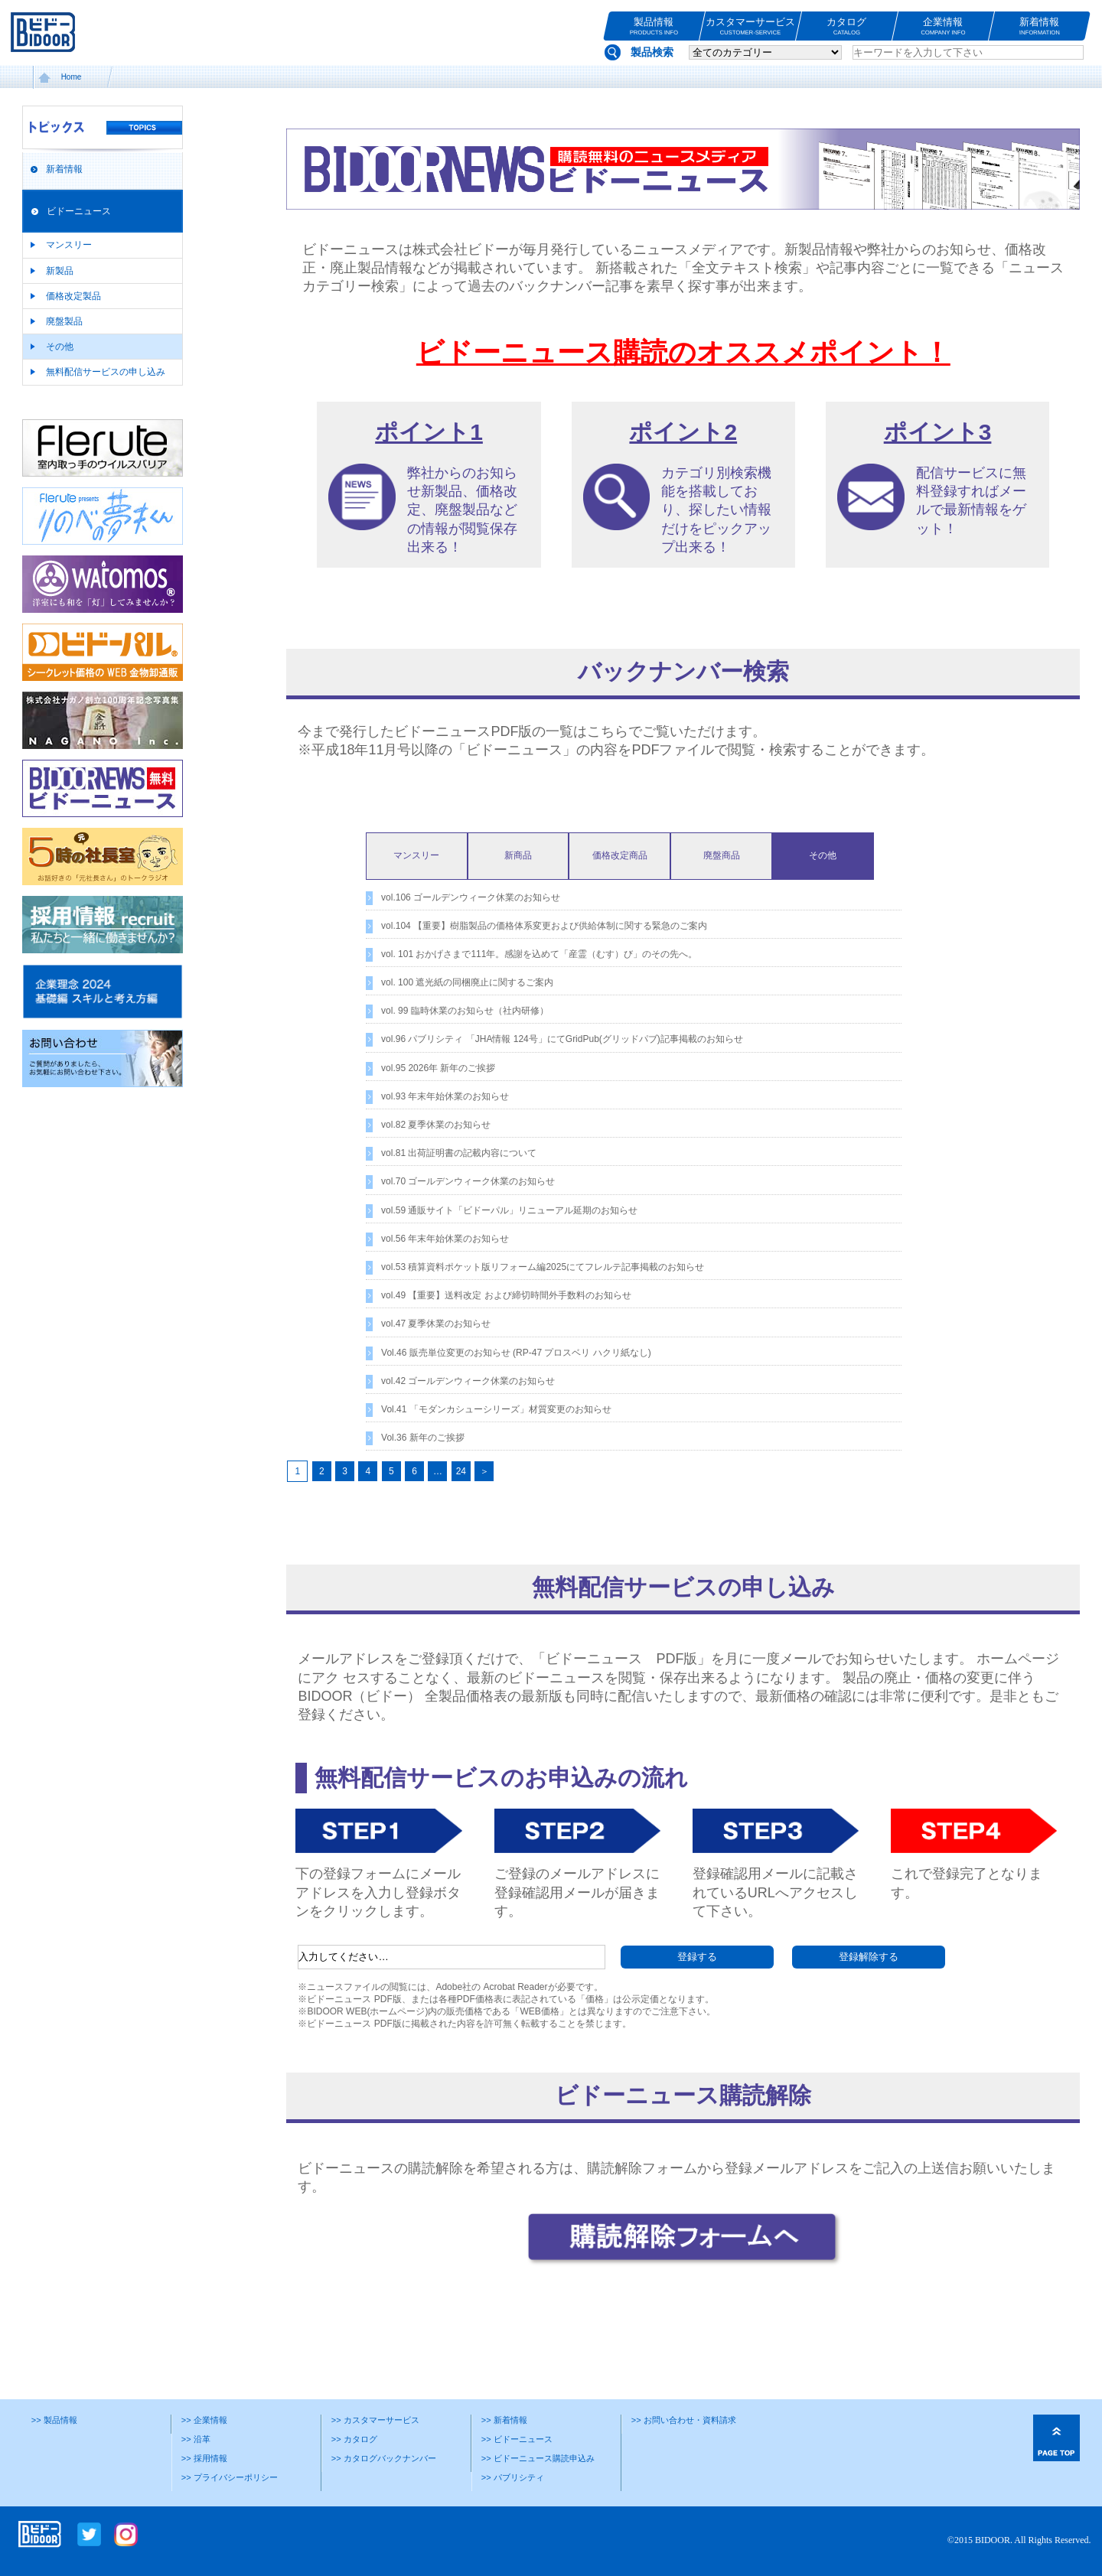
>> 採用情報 (204, 2458)
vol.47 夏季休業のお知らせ (436, 1323)
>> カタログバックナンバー (383, 2458)
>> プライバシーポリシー (229, 2477)
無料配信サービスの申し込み (105, 371)
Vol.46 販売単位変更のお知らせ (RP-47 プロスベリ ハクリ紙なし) (516, 1352)
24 (461, 1471)
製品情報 (654, 26)
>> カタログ (354, 2439)
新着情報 (1039, 26)
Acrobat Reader (515, 1987)
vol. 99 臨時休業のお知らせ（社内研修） (465, 1010)
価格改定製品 (73, 296)
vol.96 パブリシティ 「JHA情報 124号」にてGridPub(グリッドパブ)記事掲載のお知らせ (562, 1039)
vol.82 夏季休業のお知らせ (436, 1124)
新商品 (518, 855)
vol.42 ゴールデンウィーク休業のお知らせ (468, 1381)
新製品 (59, 270)
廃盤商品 (721, 855)
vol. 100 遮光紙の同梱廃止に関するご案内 (467, 982)
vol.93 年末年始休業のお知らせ (445, 1096)
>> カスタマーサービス (375, 2420)
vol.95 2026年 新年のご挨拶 (438, 1068)
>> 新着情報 (504, 2420)
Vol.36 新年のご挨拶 (423, 1437)
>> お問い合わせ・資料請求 (683, 2420)
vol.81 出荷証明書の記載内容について (458, 1153)
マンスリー (69, 244)
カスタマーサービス (750, 26)
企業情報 (943, 26)
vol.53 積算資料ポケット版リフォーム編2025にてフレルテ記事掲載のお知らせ (542, 1267)
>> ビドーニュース (517, 2439)
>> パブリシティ (512, 2477)
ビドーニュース (79, 211)
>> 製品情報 (54, 2420)
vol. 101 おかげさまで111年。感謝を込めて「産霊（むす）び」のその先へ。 (539, 954)
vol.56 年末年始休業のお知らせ (445, 1238)
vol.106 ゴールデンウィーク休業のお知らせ (470, 897)
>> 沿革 (195, 2439)
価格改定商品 (619, 855)
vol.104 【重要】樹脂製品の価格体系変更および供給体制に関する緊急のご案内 (544, 925)
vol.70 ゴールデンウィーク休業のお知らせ (468, 1181)
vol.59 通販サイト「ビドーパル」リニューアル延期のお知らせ (509, 1210)
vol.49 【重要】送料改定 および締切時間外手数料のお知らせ (506, 1295)
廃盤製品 (64, 321)
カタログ (847, 26)
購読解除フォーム (642, 2168)
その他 (59, 346)
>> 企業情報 (204, 2420)
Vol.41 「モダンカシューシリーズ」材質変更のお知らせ (496, 1409)
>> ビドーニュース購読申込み (538, 2458)
